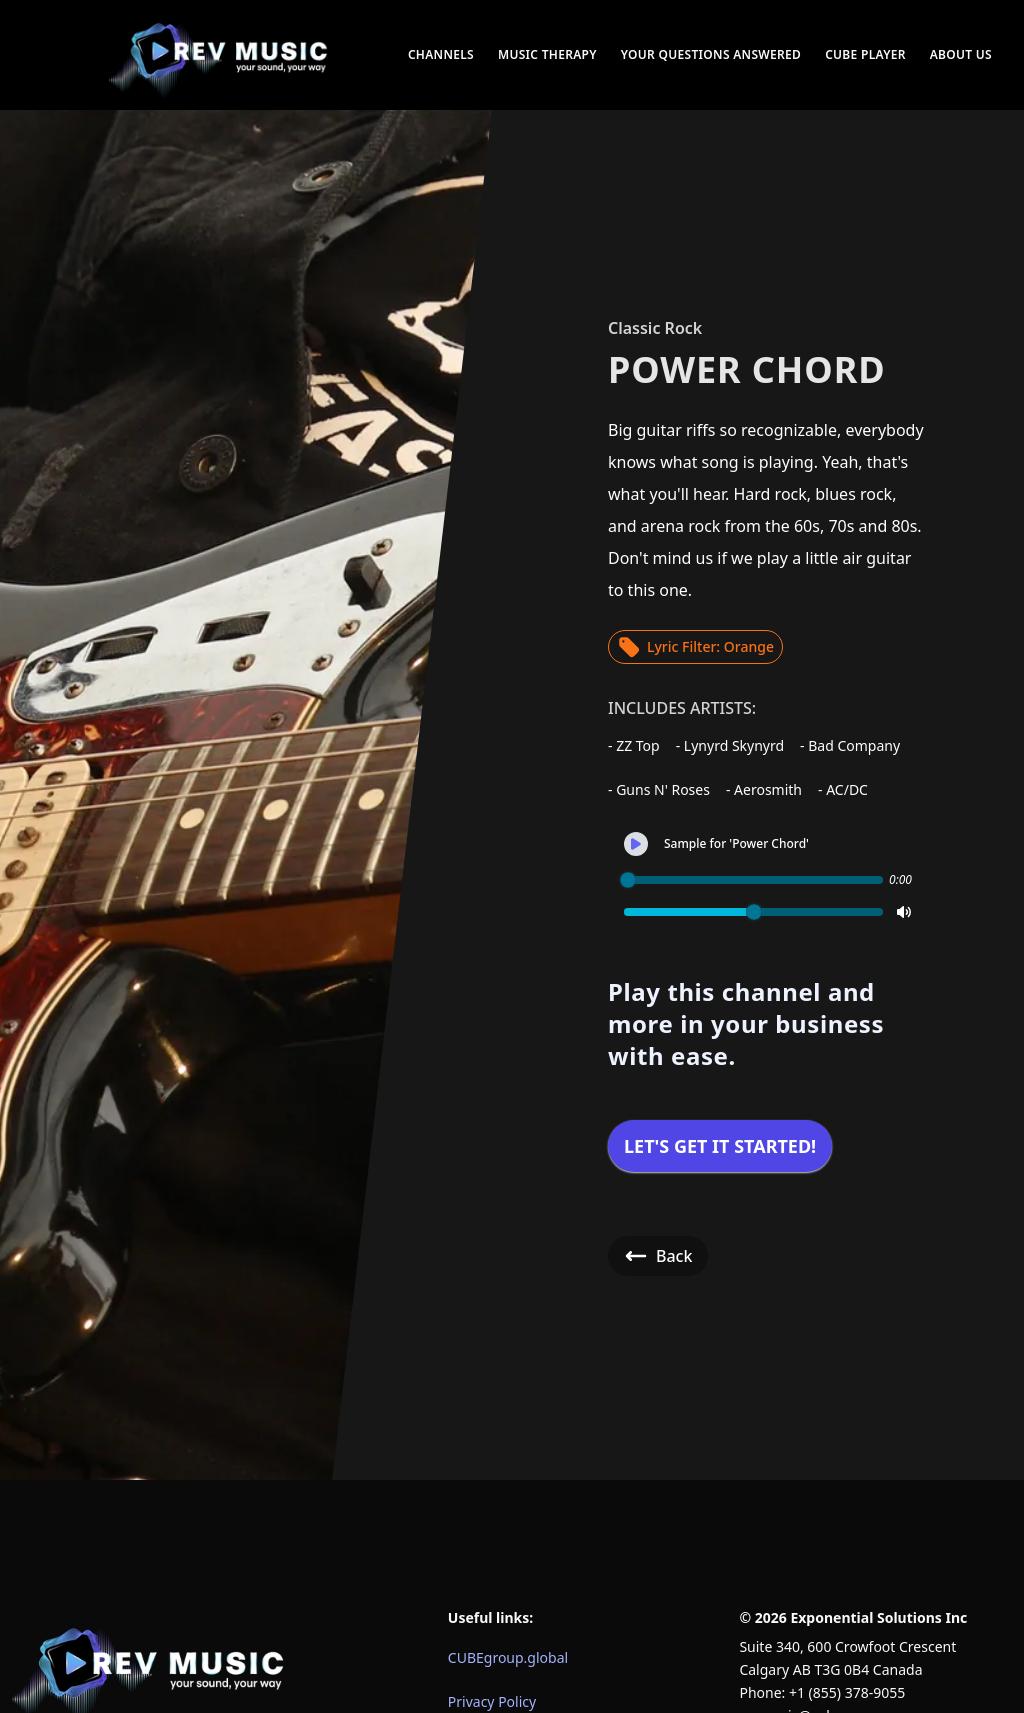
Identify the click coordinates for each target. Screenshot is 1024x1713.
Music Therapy (547, 54)
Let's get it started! (720, 1146)
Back (658, 1256)
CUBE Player (865, 54)
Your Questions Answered (711, 54)
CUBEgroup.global (508, 1657)
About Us (961, 54)
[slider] (628, 880)
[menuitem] (220, 55)
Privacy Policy (492, 1701)
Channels (441, 54)
